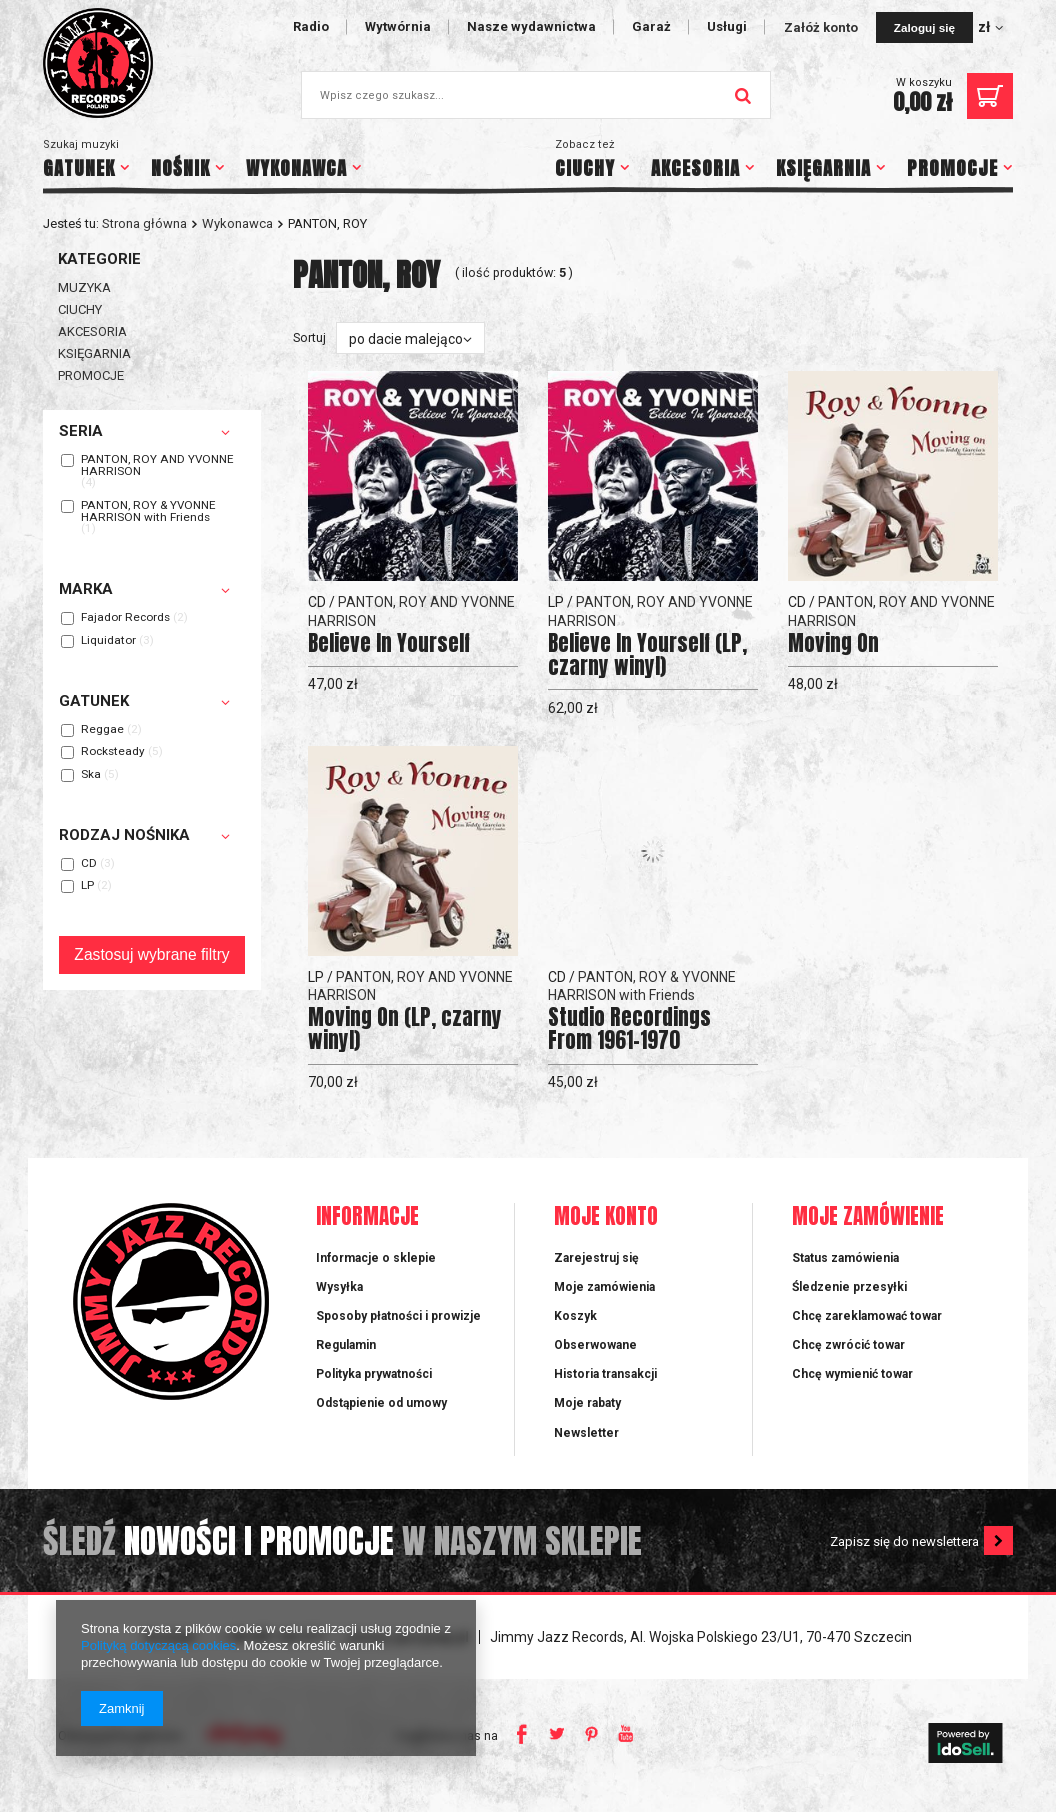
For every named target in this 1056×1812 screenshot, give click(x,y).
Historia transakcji (605, 1374)
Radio (311, 26)
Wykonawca (237, 223)
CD (89, 864)
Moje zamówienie (868, 1217)
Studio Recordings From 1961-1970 (629, 1029)
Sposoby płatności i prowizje (398, 1316)
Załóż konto (822, 27)
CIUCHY (585, 168)
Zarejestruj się (596, 1258)
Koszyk (575, 1316)
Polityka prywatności (374, 1374)
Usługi (727, 26)
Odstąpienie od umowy (381, 1403)
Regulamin (346, 1345)
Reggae (102, 730)
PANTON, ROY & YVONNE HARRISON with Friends (148, 511)
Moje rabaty (587, 1403)
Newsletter (586, 1433)
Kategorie (99, 259)
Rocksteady (113, 752)
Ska (91, 775)
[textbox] (536, 95)
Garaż (651, 26)
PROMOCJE (952, 168)
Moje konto (606, 1217)
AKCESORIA (695, 168)
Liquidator (108, 641)
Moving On (833, 643)
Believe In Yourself (389, 643)
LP (87, 886)
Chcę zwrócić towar (848, 1345)
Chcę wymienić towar (852, 1374)
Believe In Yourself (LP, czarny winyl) (647, 655)
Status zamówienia (845, 1258)
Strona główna (144, 223)
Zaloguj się (924, 27)
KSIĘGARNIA (823, 168)
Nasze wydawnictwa (531, 26)
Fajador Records (125, 618)
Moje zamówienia (604, 1287)
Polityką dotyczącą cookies (158, 1645)
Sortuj (309, 337)
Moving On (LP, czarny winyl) (405, 1029)
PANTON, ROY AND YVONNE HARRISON (157, 465)
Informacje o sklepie (376, 1258)
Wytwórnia (398, 26)
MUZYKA (84, 287)
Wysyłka (339, 1287)
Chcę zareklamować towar (867, 1316)
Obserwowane (595, 1345)
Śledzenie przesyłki (849, 1287)
